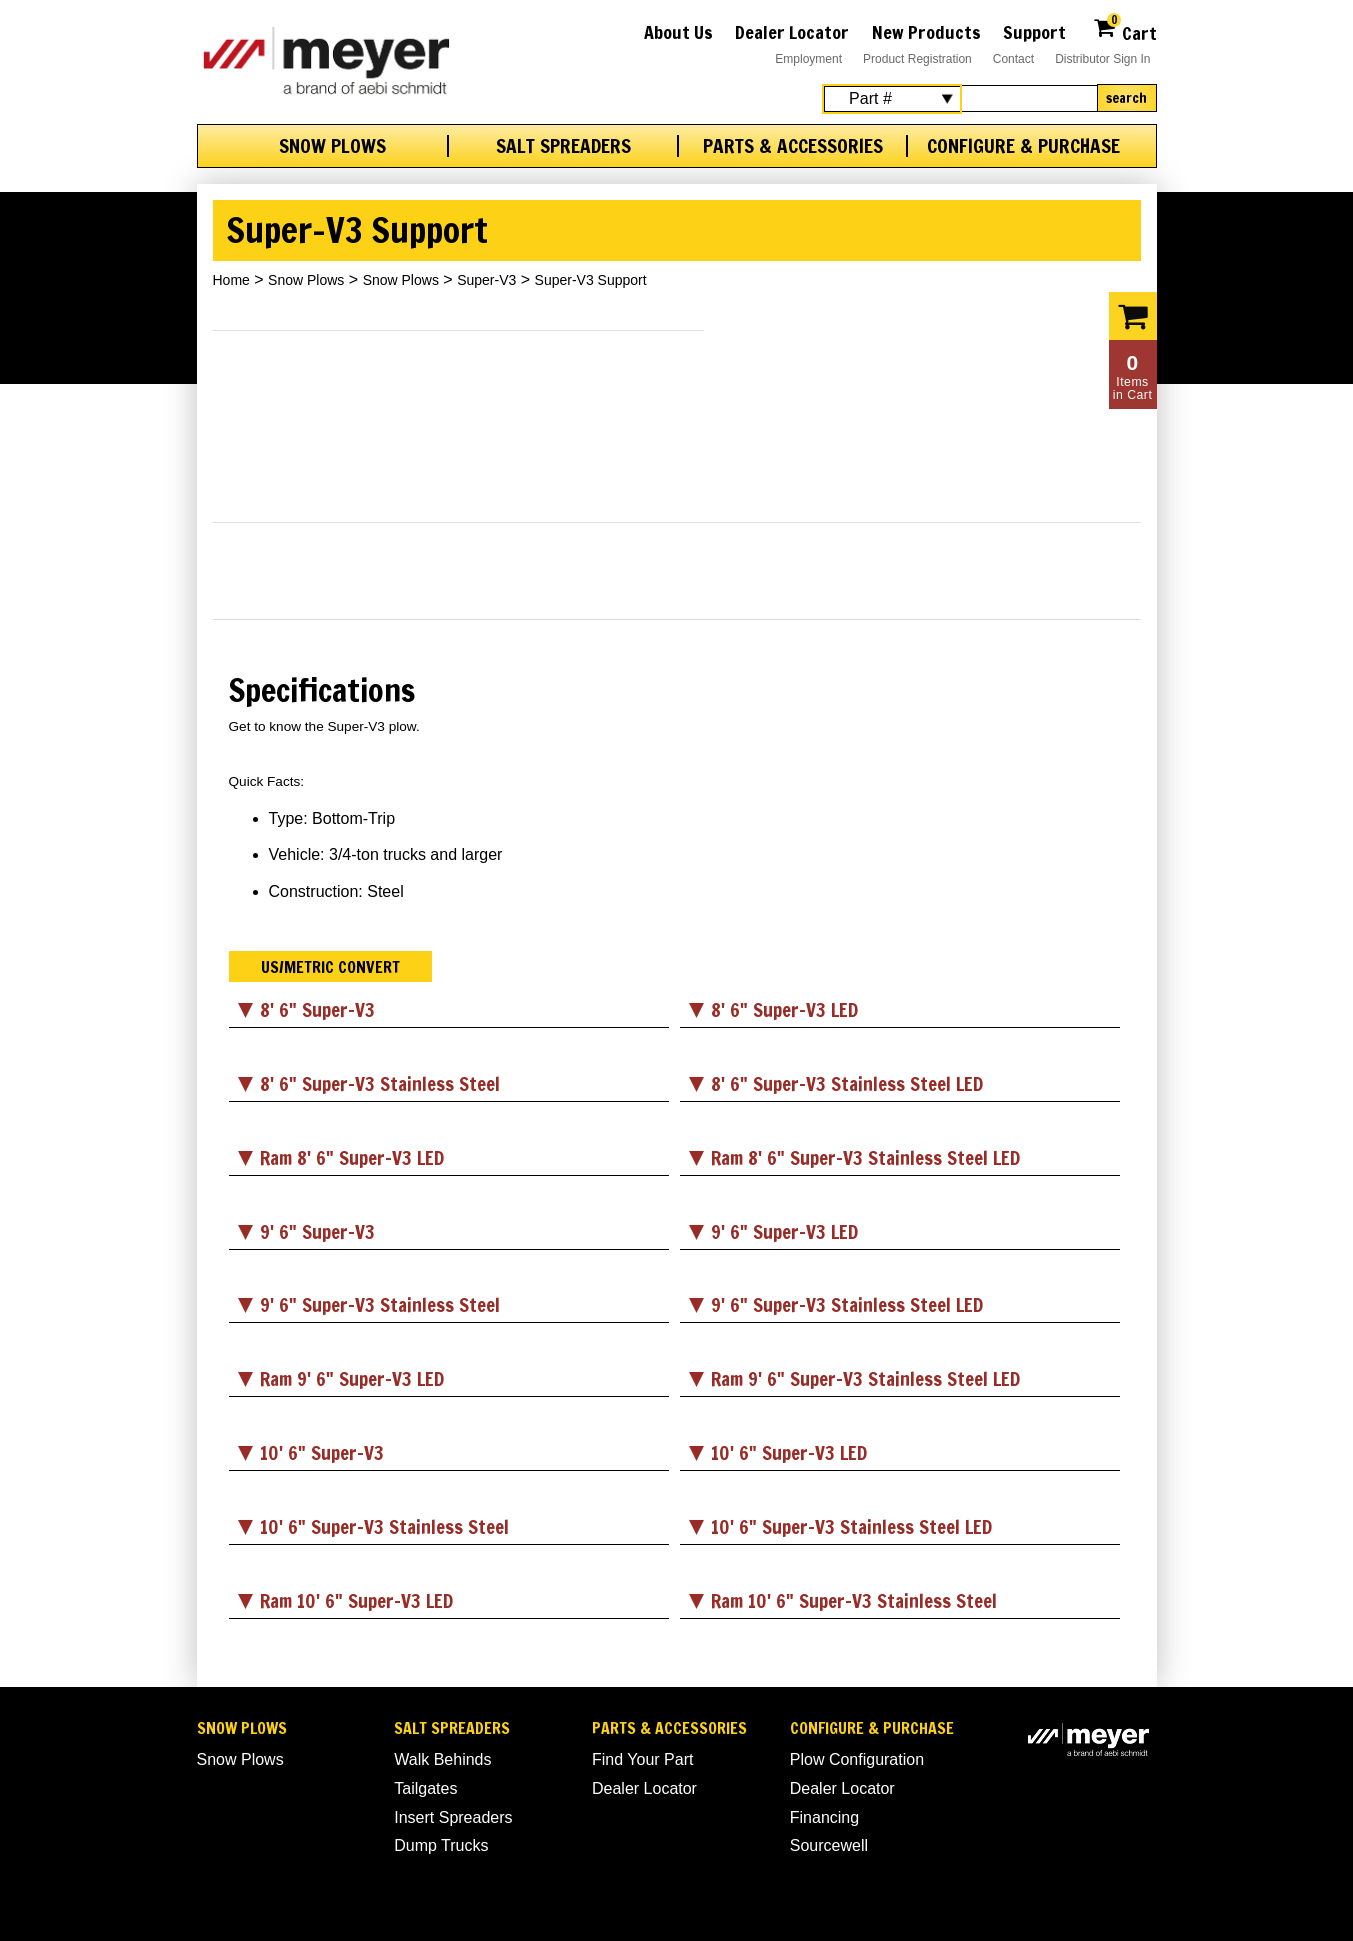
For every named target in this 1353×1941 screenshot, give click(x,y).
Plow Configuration (857, 1759)
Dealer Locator (792, 32)
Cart (1124, 30)
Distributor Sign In (1102, 59)
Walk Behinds (442, 1759)
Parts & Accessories (793, 146)
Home (231, 280)
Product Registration (917, 59)
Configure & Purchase (1023, 146)
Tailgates (425, 1788)
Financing (824, 1817)
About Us (678, 32)
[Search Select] (892, 99)
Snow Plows (332, 146)
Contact (1013, 59)
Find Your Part (642, 1759)
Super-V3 (486, 280)
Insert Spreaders (453, 1817)
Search (1126, 98)
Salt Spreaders (563, 146)
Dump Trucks (441, 1845)
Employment (808, 59)
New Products (926, 32)
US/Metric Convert (330, 967)
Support (1034, 32)
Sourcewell (829, 1845)
